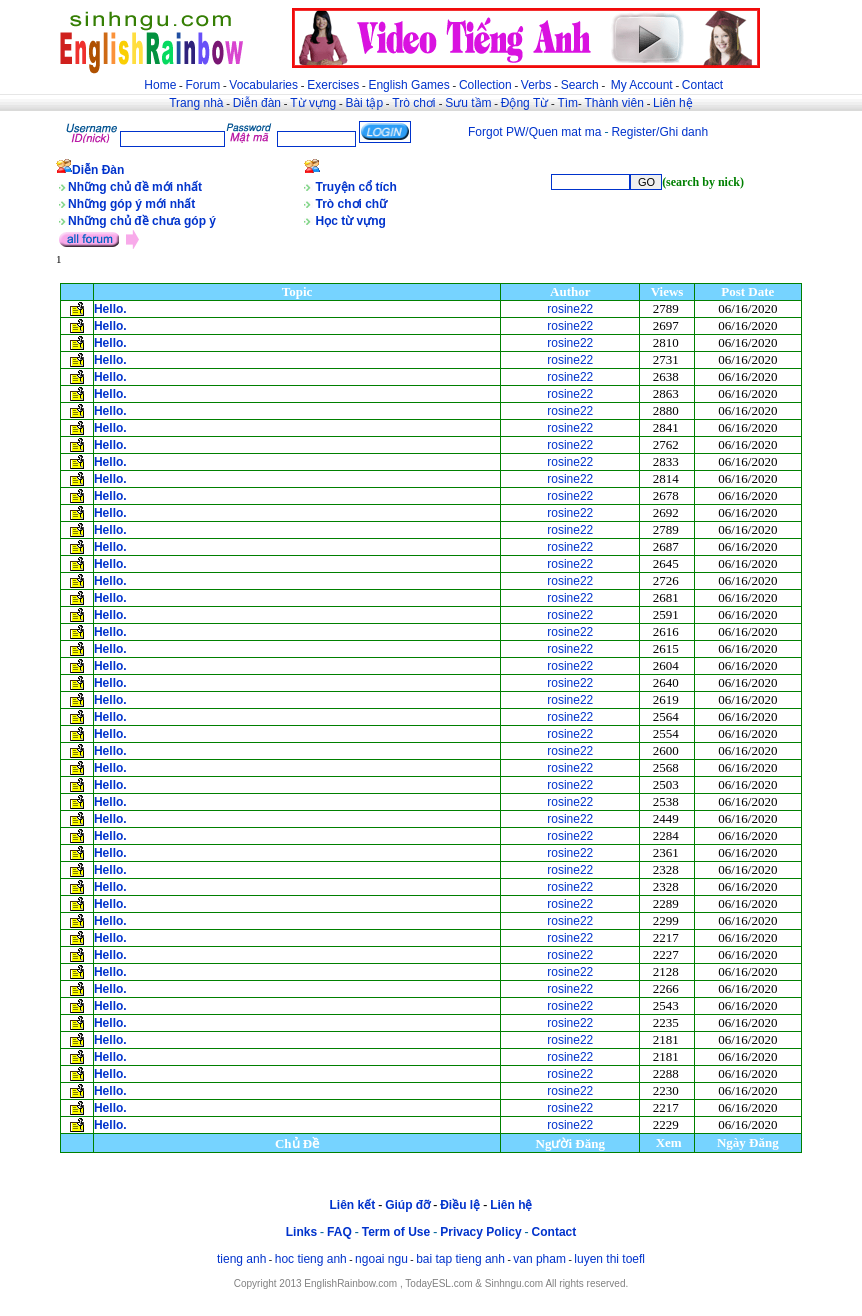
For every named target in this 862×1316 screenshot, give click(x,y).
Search (580, 85)
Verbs (536, 85)
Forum (202, 85)
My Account (642, 85)
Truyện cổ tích (356, 187)
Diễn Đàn (98, 170)
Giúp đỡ (407, 1205)
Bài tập (364, 103)
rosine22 (570, 309)
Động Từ (524, 103)
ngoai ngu (381, 1259)
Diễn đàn (257, 103)
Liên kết (352, 1205)
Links (301, 1232)
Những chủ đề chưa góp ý (142, 221)
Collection (485, 85)
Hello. (110, 309)
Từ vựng (313, 103)
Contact (702, 85)
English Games (408, 85)
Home (160, 85)
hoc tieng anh (311, 1259)
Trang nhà (196, 103)
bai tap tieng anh (460, 1259)
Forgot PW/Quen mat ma (534, 132)
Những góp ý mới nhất (131, 204)
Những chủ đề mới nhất (135, 187)
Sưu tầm (468, 103)
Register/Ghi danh (659, 132)
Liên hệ (673, 103)
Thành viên (614, 103)
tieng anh (241, 1259)
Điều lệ (460, 1205)
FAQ (339, 1232)
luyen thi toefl (609, 1259)
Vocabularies (263, 85)
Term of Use (396, 1232)
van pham (539, 1259)
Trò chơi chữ (352, 204)
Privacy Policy (480, 1232)
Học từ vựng (351, 221)
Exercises (333, 85)
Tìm (567, 103)
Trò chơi (415, 103)
